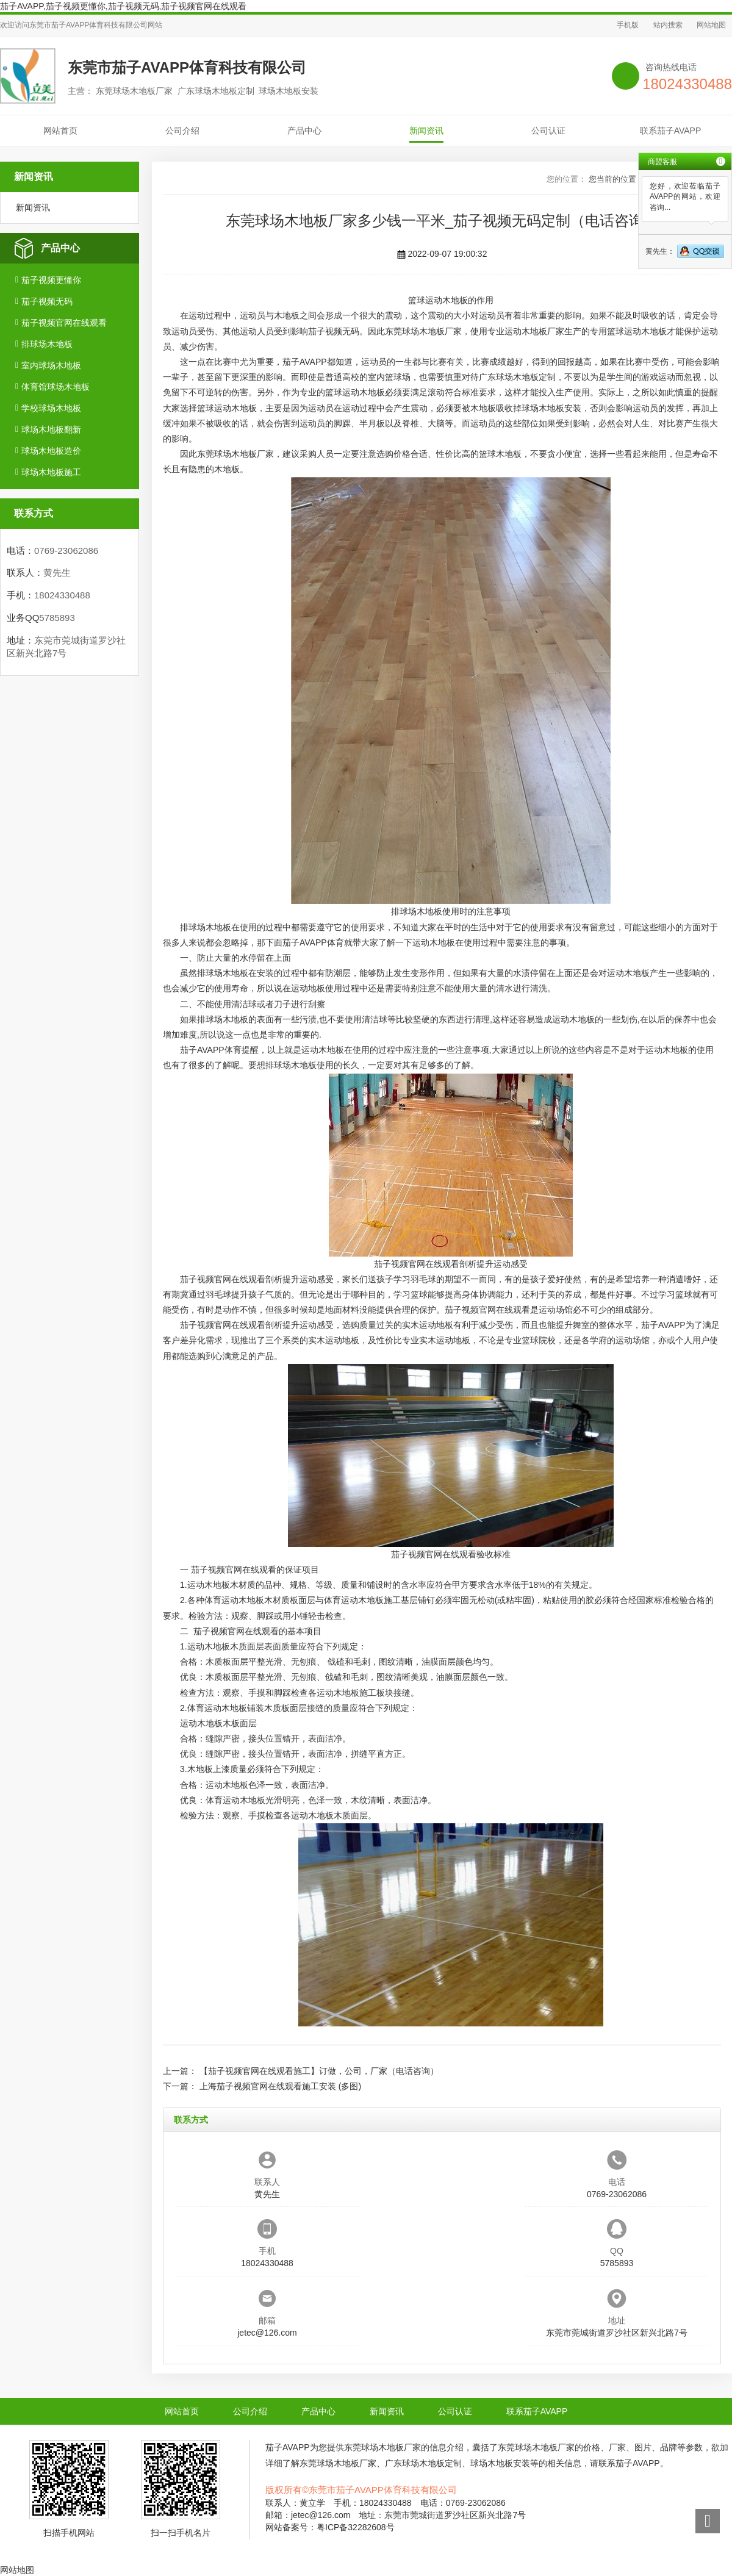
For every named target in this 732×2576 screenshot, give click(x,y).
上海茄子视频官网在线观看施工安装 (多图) (280, 2086)
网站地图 (711, 25)
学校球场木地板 (51, 408)
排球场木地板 (47, 344)
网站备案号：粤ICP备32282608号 (330, 2527)
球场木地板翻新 (51, 429)
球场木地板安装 (551, 408)
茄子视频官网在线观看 (64, 323)
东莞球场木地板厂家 (423, 331)
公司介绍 (182, 130)
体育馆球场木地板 (55, 387)
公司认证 (548, 130)
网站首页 (60, 130)
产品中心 (304, 130)
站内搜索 (668, 25)
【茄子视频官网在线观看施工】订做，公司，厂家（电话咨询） (319, 2071)
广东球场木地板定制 (517, 377)
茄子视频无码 (47, 301)
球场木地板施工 (51, 472)
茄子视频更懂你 (51, 280)
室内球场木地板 (51, 365)
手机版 (628, 25)
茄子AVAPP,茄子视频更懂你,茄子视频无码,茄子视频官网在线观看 (123, 6)
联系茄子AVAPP (671, 130)
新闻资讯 (426, 130)
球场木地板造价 (51, 451)
